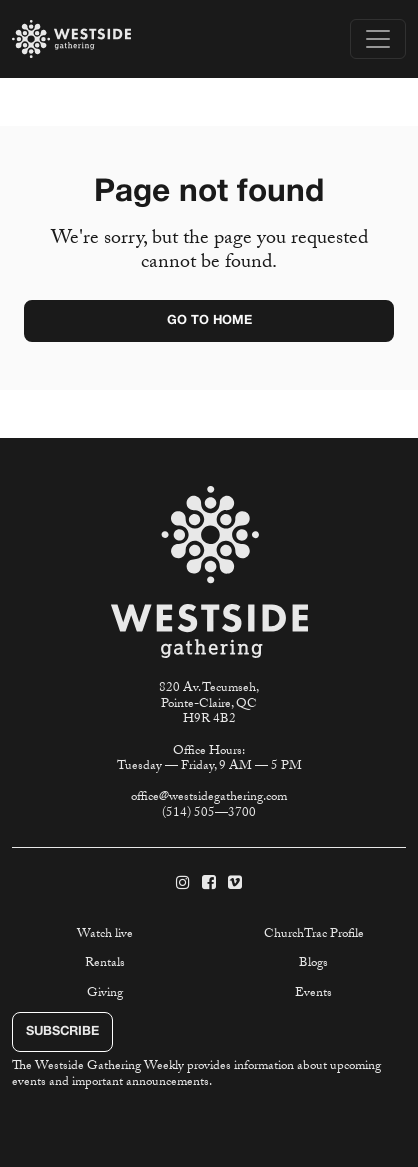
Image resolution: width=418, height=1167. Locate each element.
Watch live (105, 935)
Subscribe (62, 1032)
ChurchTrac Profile (314, 935)
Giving (105, 994)
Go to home (209, 321)
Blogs (313, 964)
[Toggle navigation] (378, 39)
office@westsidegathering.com (209, 798)
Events (313, 994)
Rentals (105, 964)
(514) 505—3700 (209, 814)
